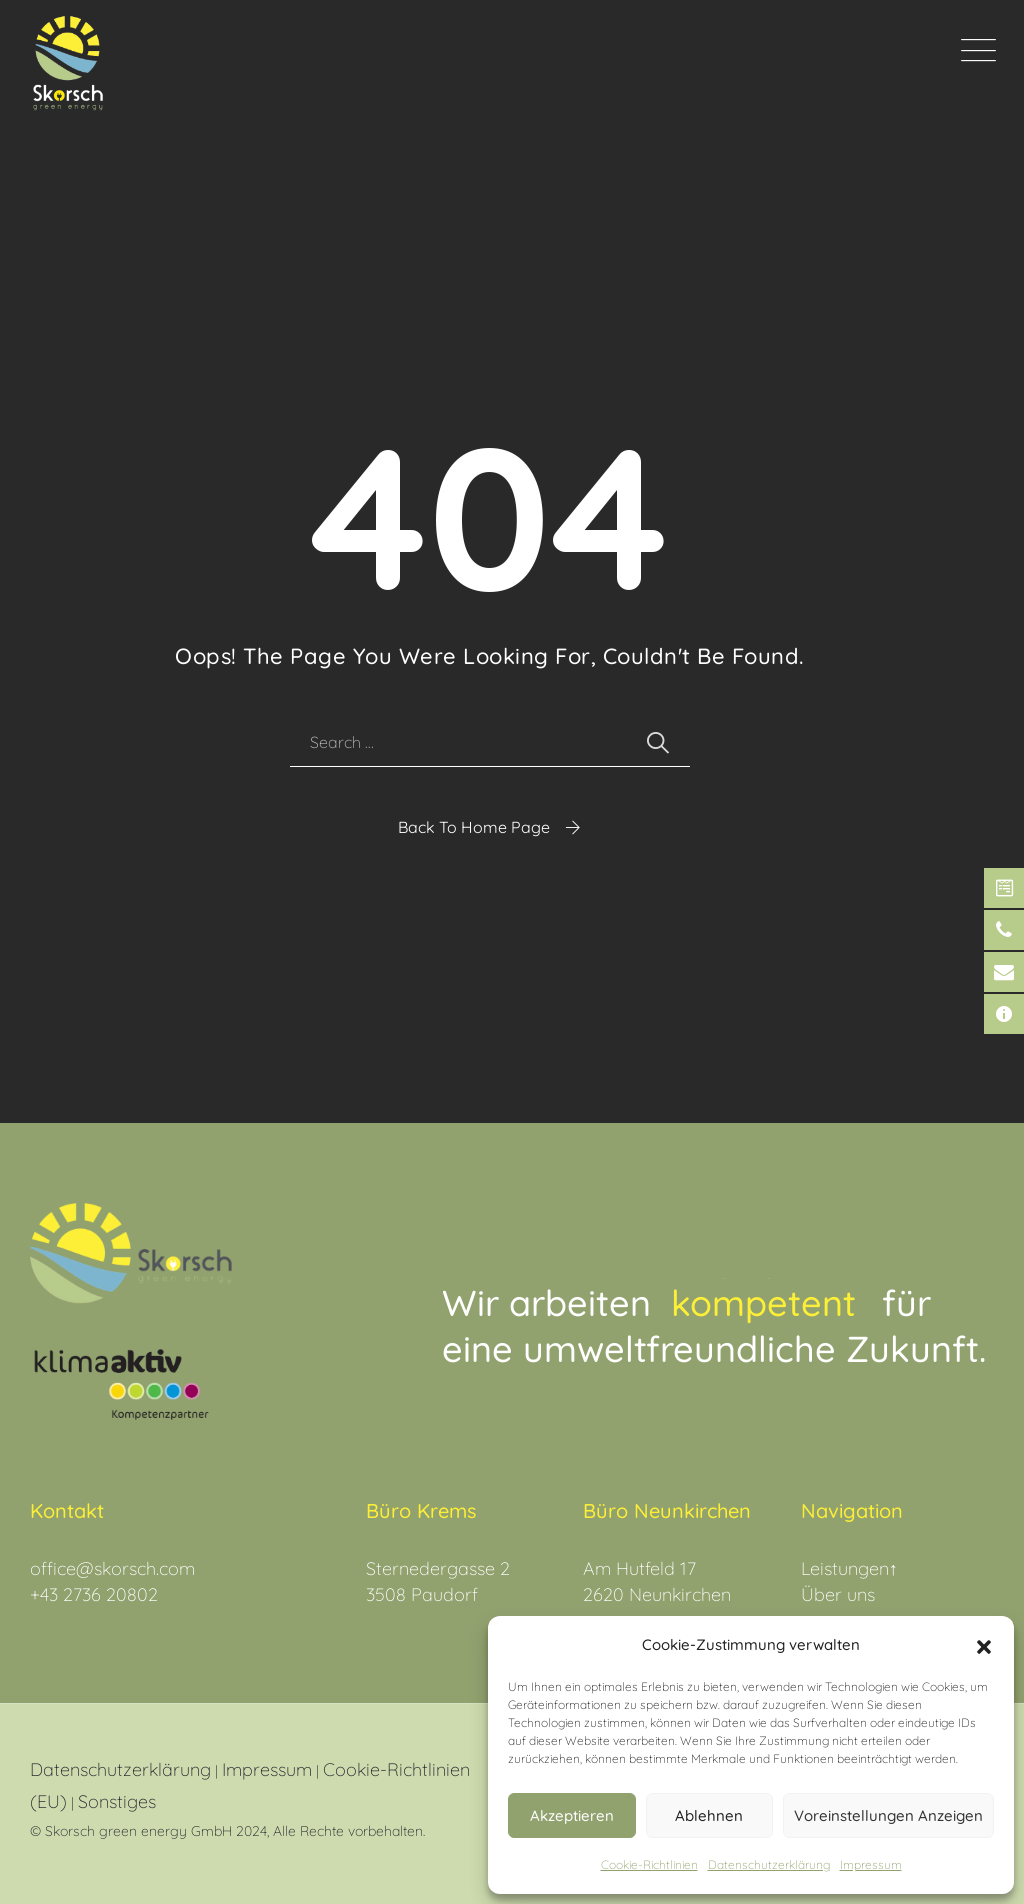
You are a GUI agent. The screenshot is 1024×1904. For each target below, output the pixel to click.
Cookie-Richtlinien (649, 1864)
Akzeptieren (572, 1815)
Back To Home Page (474, 827)
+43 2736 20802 (94, 1594)
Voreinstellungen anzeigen (888, 1815)
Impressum (871, 1864)
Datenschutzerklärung (120, 1769)
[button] (984, 1645)
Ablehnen (709, 1815)
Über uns (838, 1594)
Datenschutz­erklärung (769, 1864)
